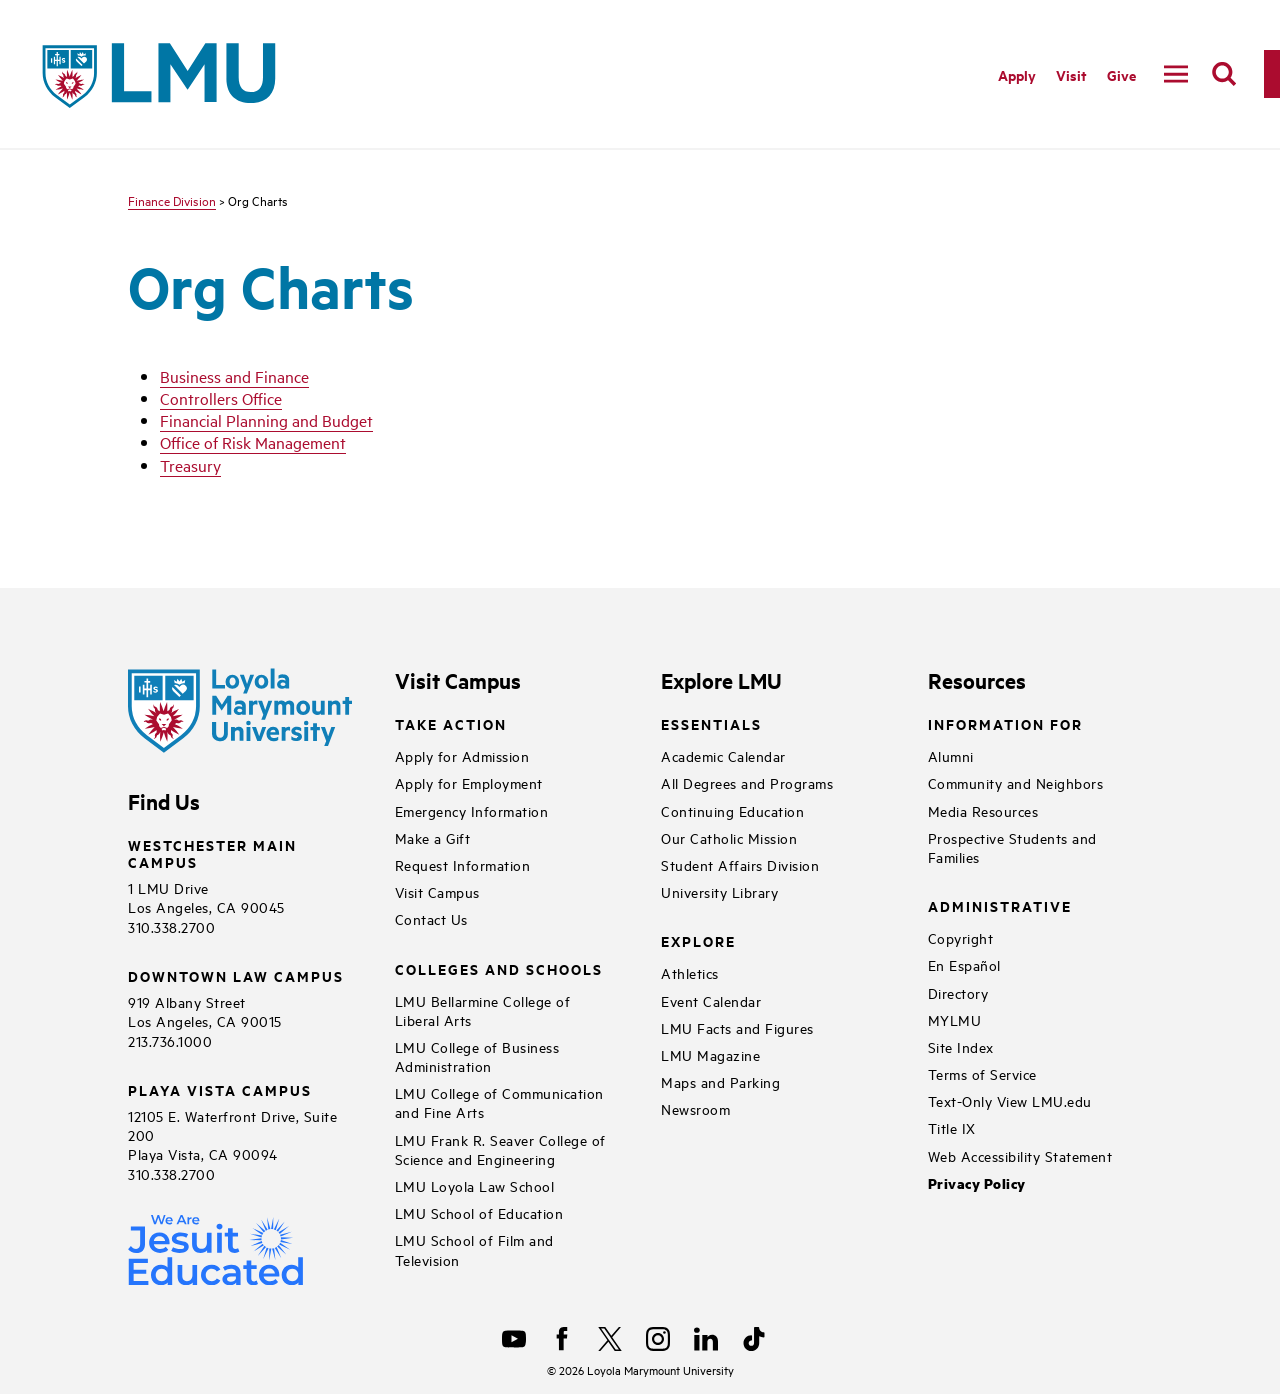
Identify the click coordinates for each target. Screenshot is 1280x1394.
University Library (719, 891)
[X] (610, 1339)
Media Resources (983, 810)
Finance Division (172, 200)
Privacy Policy (977, 1183)
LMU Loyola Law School (475, 1185)
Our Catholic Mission (729, 837)
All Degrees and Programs (747, 782)
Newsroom (695, 1108)
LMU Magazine (710, 1054)
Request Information (463, 864)
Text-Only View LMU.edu (1010, 1100)
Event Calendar (711, 1000)
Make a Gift (433, 837)
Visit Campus (437, 891)
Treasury (190, 465)
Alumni (951, 755)
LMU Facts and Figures (737, 1027)
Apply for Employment (469, 782)
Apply (1017, 74)
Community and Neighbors (1016, 782)
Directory (958, 992)
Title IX (952, 1127)
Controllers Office (221, 398)
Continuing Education (732, 810)
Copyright (961, 937)
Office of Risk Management (253, 442)
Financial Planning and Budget (266, 420)
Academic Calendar (723, 755)
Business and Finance (234, 376)
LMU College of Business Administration (477, 1056)
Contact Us (431, 918)
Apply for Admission (462, 755)
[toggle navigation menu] (1176, 74)
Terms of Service (982, 1073)
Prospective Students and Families (1012, 847)
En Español (964, 964)
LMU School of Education (479, 1212)
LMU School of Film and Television (474, 1249)
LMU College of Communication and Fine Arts (499, 1102)
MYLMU (955, 1019)
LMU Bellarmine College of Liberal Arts (483, 1010)
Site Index (961, 1046)
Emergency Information (472, 810)
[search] (1224, 74)
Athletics (690, 972)
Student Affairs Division (740, 864)
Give (1121, 74)
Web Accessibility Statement (1020, 1155)
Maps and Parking (720, 1081)
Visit (1071, 74)
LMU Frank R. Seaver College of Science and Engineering (500, 1149)
